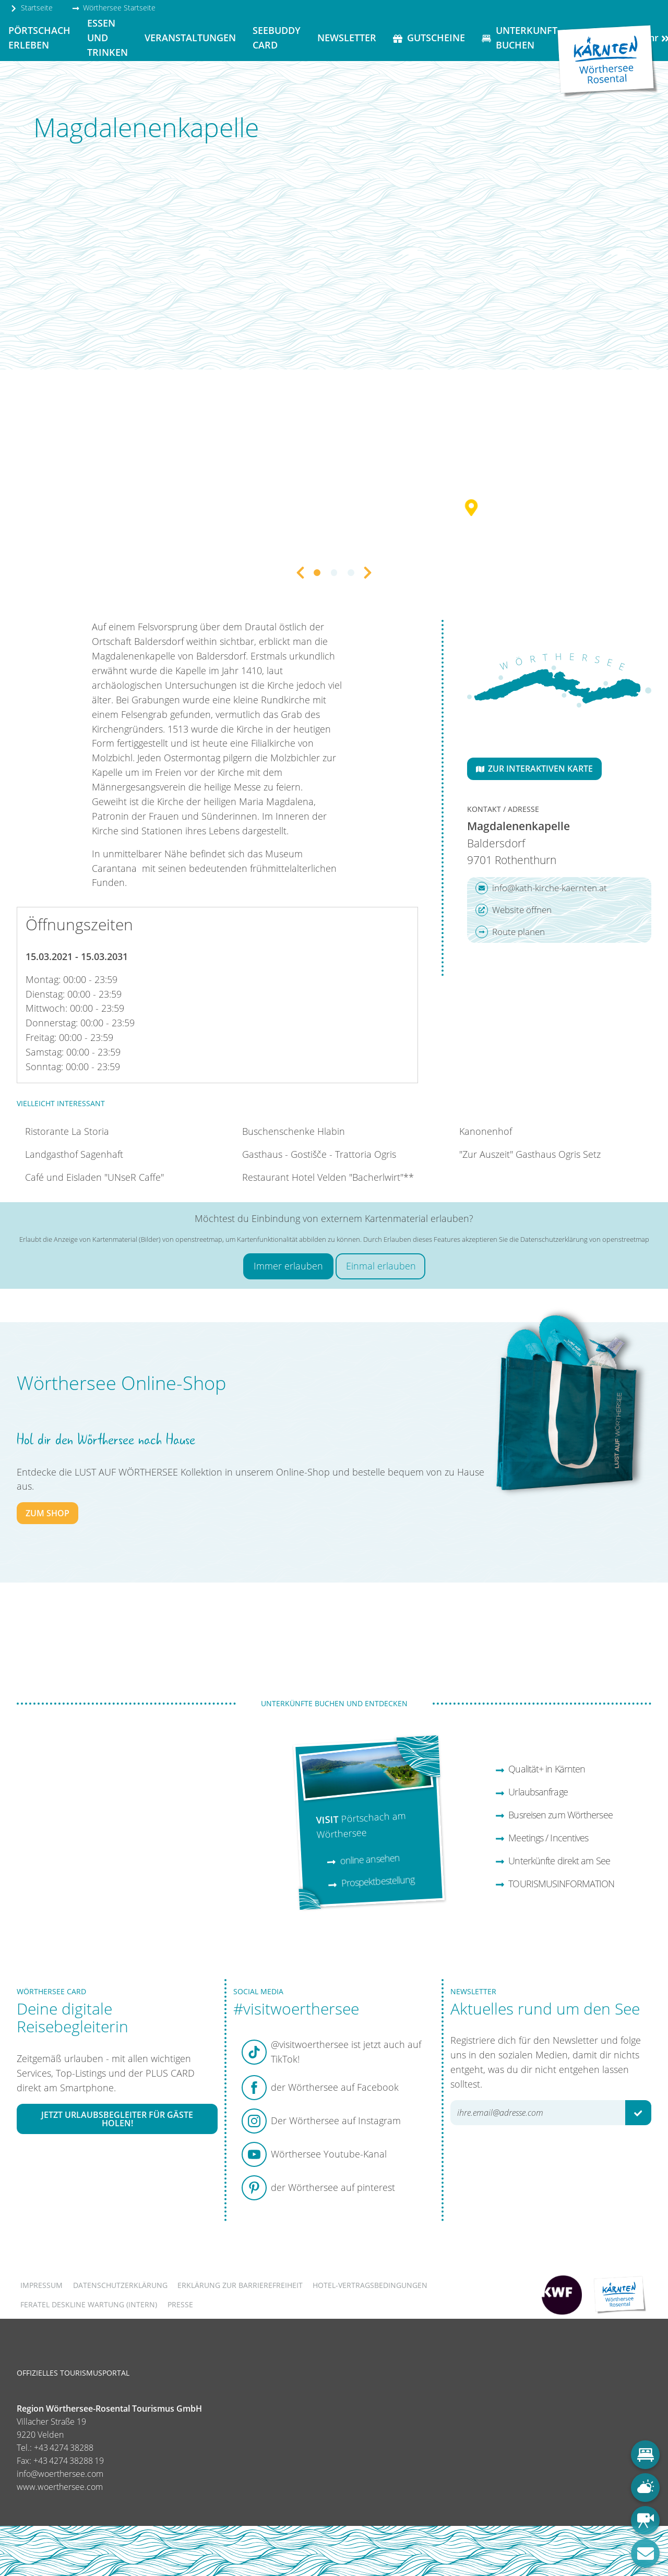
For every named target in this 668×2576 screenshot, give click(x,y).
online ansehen (363, 1859)
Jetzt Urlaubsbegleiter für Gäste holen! (117, 2119)
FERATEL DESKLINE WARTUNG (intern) (88, 2304)
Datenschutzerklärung (120, 2285)
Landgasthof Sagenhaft (74, 1154)
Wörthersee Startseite (114, 8)
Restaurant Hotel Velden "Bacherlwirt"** (328, 1177)
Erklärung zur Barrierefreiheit (240, 2285)
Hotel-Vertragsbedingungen (370, 2285)
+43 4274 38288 (63, 2447)
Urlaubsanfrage (531, 1792)
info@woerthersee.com (60, 2473)
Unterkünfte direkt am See (552, 1860)
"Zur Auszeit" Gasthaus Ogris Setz (530, 1154)
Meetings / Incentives (542, 1837)
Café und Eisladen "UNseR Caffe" (94, 1177)
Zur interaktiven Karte (534, 768)
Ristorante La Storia (67, 1131)
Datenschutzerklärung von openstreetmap (584, 1239)
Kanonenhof (485, 1131)
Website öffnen (513, 910)
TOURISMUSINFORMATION (555, 1883)
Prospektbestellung (371, 1881)
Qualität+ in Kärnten (540, 1769)
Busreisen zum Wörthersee (554, 1814)
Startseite (31, 8)
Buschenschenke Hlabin (293, 1131)
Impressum (41, 2285)
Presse (180, 2304)
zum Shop (47, 1513)
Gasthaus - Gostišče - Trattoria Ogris (319, 1154)
